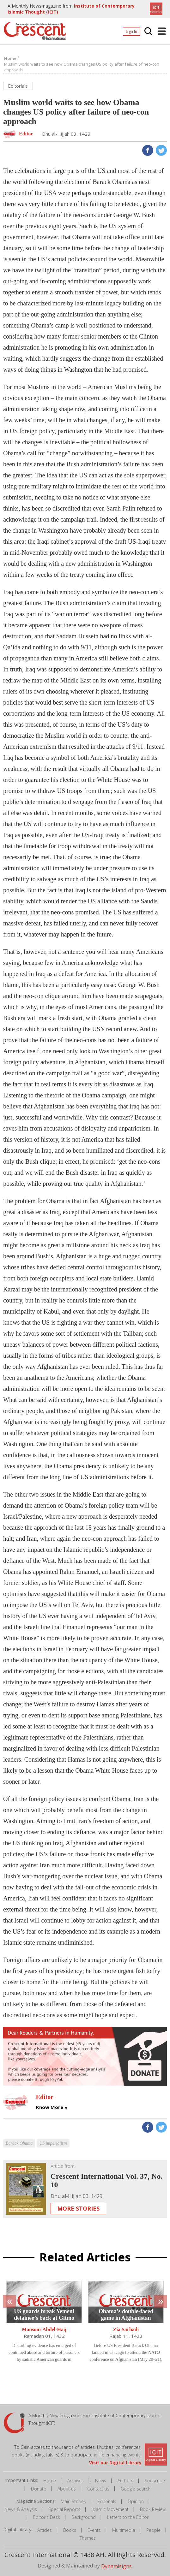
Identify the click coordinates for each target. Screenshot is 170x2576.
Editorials (106, 2501)
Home (49, 2481)
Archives (75, 2481)
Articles (44, 2530)
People (153, 2530)
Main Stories (73, 2501)
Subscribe (155, 2481)
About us (67, 2489)
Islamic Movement (110, 2509)
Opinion (136, 2501)
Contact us (98, 2489)
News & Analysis (20, 2509)
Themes (88, 2538)
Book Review (153, 2509)
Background (83, 2517)
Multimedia (123, 2530)
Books (69, 2530)
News (100, 2481)
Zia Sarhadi (126, 2329)
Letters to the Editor (128, 2517)
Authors (125, 2481)
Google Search (135, 2489)
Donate (38, 2489)
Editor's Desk (46, 2517)
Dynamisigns (116, 2566)
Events (94, 2530)
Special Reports (64, 2509)
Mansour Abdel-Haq (44, 2329)
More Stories (78, 2208)
